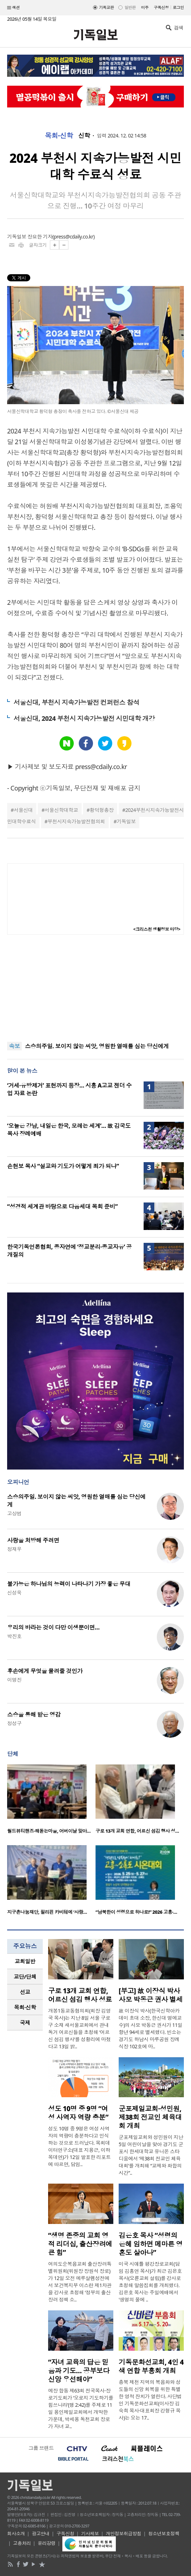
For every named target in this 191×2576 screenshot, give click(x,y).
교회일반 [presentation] (25, 1961)
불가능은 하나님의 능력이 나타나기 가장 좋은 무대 (68, 1584)
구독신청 (161, 7)
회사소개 (16, 2533)
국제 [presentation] (25, 2022)
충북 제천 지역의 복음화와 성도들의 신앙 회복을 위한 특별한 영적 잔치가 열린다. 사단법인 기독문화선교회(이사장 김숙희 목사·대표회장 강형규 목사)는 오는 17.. (150, 2400)
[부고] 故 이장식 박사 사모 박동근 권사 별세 (150, 1995)
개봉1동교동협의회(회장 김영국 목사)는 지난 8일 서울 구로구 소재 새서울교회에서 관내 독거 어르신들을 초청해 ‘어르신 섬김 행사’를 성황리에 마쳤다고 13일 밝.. (79, 2028)
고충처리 (22, 2543)
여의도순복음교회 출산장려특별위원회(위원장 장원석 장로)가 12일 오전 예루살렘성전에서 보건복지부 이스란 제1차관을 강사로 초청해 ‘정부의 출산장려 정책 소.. (80, 2281)
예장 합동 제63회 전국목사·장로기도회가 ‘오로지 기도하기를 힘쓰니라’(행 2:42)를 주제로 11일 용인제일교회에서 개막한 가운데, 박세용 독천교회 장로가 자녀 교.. (80, 2408)
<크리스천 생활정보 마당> (156, 929)
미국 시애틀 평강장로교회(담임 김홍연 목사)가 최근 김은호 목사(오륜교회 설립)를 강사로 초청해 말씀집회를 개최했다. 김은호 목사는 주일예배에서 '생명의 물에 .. (150, 2281)
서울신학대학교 (61, 810)
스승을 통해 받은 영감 (34, 1714)
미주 (145, 7)
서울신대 (23, 810)
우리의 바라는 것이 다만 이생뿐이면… (53, 1627)
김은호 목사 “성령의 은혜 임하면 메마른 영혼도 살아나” (150, 2244)
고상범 (14, 1513)
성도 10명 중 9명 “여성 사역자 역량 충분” (78, 2113)
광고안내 (41, 2533)
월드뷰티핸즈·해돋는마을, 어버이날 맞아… (49, 1831)
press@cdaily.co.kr (73, 236)
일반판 (129, 7)
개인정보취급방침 (123, 2533)
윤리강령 (47, 2543)
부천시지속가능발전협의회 (76, 821)
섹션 (13, 7)
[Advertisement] (95, 988)
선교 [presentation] (25, 1991)
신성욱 (14, 1592)
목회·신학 (59, 135)
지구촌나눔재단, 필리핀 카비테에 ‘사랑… (47, 1912)
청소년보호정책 (163, 2533)
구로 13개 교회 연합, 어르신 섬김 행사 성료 (80, 1995)
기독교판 (106, 7)
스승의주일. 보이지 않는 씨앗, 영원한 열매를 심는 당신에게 (97, 1046)
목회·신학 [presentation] (25, 2007)
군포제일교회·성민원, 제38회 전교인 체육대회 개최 (150, 2117)
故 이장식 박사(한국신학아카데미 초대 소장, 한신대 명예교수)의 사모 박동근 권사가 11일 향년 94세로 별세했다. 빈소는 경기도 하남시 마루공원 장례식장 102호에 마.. (150, 2028)
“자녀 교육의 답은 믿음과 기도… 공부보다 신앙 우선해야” (78, 2370)
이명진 (14, 1679)
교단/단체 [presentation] (25, 1976)
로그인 (178, 7)
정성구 (14, 1723)
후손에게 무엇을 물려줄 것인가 (45, 1671)
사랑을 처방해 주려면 (33, 1540)
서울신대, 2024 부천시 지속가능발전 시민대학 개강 (84, 718)
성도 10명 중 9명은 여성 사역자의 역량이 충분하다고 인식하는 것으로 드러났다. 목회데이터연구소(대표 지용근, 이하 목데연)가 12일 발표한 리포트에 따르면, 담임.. (79, 2146)
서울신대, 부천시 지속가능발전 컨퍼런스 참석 (76, 702)
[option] (51, 1801)
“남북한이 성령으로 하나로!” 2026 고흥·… (136, 1912)
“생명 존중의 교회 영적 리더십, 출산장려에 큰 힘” (80, 2244)
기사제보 (90, 2533)
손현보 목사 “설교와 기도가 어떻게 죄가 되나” (63, 1166)
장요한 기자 (39, 236)
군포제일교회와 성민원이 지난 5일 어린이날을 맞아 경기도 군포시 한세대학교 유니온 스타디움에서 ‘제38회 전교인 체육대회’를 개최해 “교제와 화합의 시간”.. (151, 2155)
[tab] (25, 1961)
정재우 (14, 1549)
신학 (84, 135)
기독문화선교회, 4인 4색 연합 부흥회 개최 (151, 2366)
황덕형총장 (102, 810)
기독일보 (126, 821)
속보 (14, 1046)
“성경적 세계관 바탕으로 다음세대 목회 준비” (62, 1206)
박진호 (14, 1636)
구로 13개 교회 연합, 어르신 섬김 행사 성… (137, 1831)
